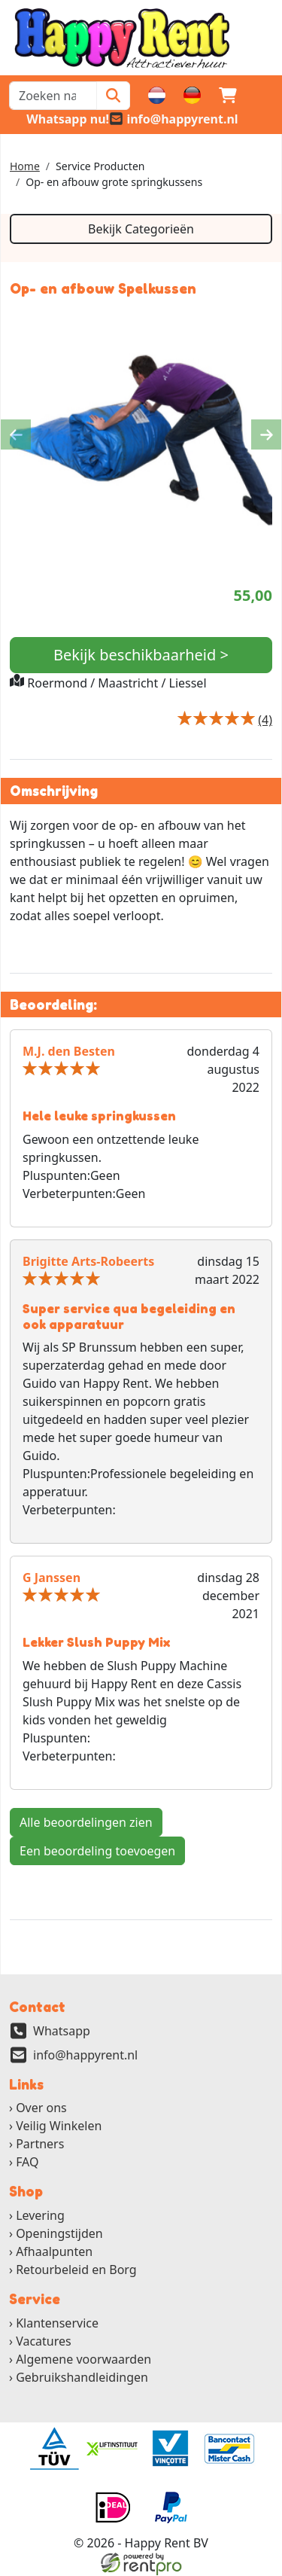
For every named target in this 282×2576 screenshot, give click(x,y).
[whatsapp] (59, 119)
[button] (264, 96)
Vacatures (43, 2342)
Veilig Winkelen (59, 2126)
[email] (173, 119)
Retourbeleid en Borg (76, 2270)
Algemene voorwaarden (83, 2360)
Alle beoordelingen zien (86, 1822)
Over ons (41, 2108)
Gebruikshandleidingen (82, 2378)
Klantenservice (57, 2323)
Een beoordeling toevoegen (97, 1851)
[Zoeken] (113, 95)
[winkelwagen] (228, 96)
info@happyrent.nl (85, 2055)
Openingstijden (59, 2234)
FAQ (27, 2162)
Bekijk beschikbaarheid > (141, 655)
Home (25, 166)
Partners (40, 2144)
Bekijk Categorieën (141, 229)
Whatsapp (61, 2031)
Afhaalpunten (54, 2252)
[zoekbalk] (53, 95)
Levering (40, 2216)
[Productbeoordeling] (265, 720)
